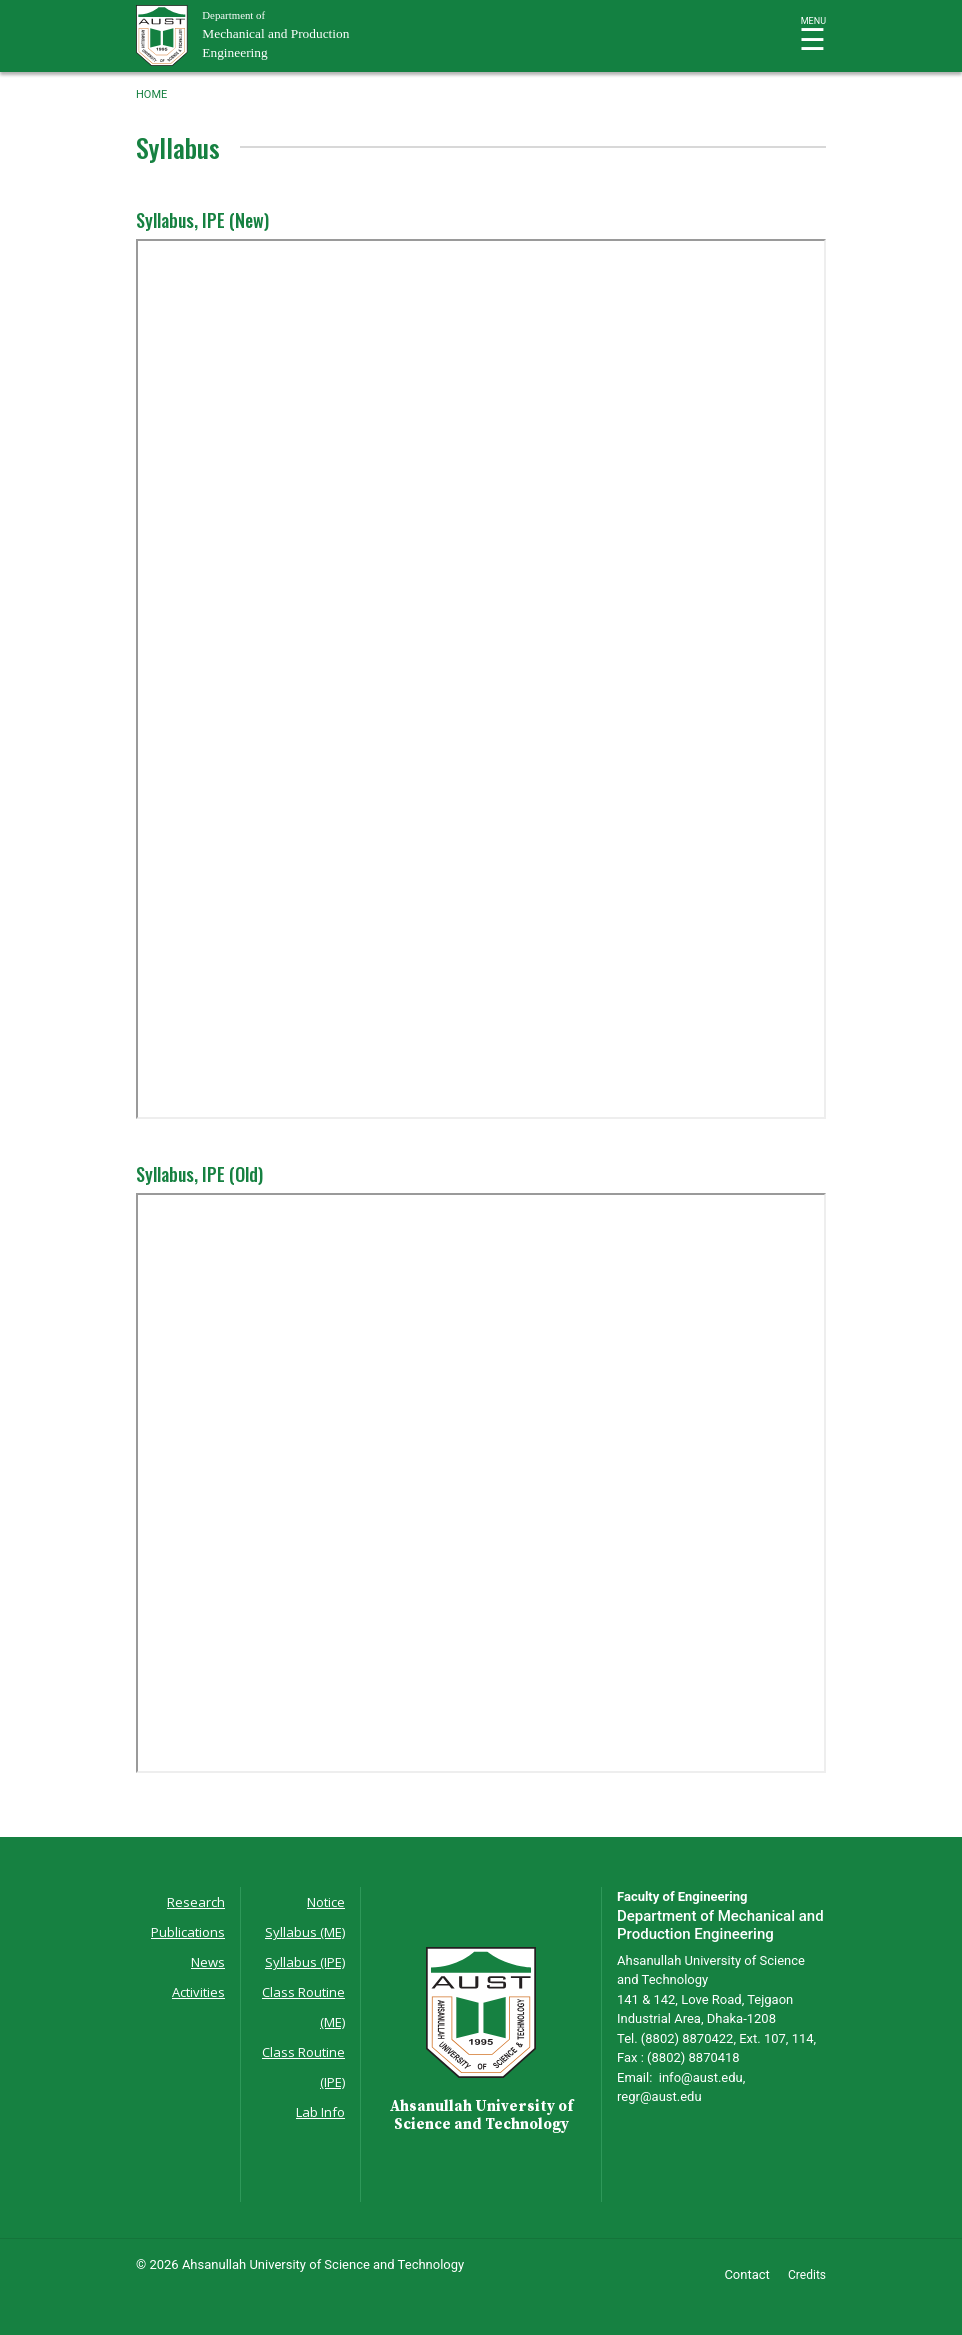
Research (196, 1902)
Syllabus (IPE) (305, 1962)
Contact (746, 2274)
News (208, 1962)
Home (151, 94)
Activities (198, 1992)
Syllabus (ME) (305, 1932)
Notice (326, 1902)
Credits (807, 2275)
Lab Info (320, 2112)
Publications (188, 1932)
